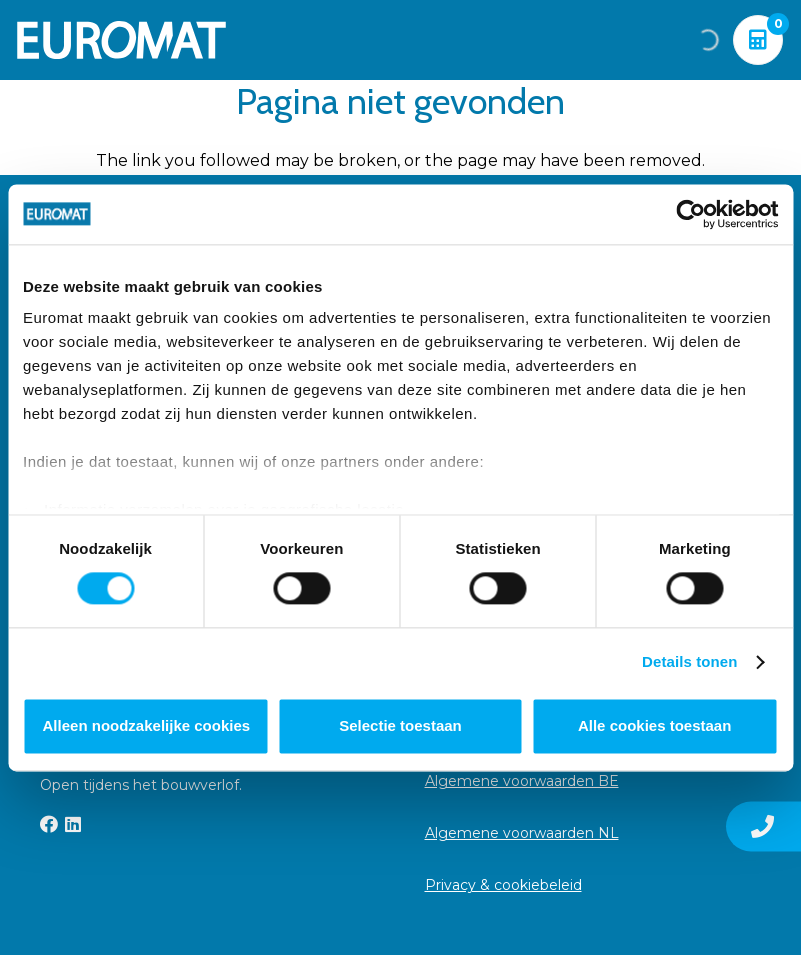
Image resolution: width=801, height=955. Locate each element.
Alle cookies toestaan (654, 725)
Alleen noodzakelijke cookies (147, 725)
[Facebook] (49, 824)
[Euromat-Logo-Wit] (121, 40)
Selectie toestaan (400, 725)
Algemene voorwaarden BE (522, 781)
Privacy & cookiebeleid (503, 885)
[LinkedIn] (73, 824)
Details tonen (689, 662)
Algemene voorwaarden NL (522, 833)
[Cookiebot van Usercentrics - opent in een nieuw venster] (690, 214)
